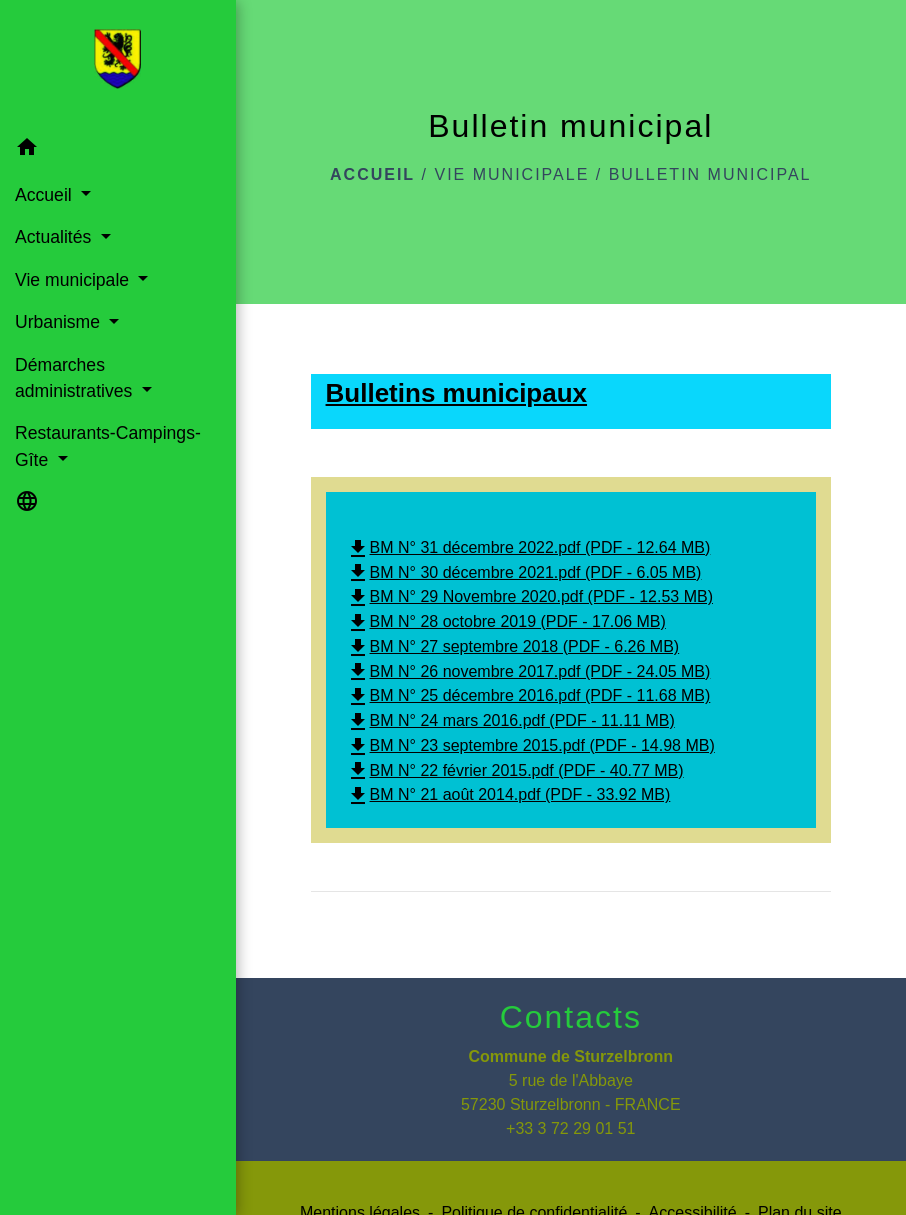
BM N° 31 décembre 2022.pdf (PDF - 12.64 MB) (528, 547)
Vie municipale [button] (74, 280)
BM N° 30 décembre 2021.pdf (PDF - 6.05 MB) (524, 572)
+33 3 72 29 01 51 (570, 1128)
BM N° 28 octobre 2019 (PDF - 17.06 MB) (506, 621)
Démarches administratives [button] (76, 378)
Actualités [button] (55, 237)
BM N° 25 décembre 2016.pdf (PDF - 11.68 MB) (528, 695)
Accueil (372, 174)
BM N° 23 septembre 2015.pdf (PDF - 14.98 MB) (530, 745)
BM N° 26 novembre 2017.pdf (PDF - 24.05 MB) (528, 671)
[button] (118, 150)
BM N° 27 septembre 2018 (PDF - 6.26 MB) (513, 646)
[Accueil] (117, 63)
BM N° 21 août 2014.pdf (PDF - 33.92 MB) (508, 794)
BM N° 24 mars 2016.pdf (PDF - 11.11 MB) (510, 720)
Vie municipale (511, 174)
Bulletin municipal (710, 174)
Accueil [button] (46, 195)
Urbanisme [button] (60, 322)
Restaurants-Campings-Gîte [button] (108, 446)
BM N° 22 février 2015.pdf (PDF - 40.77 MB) (515, 770)
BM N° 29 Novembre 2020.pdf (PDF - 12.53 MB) (529, 596)
